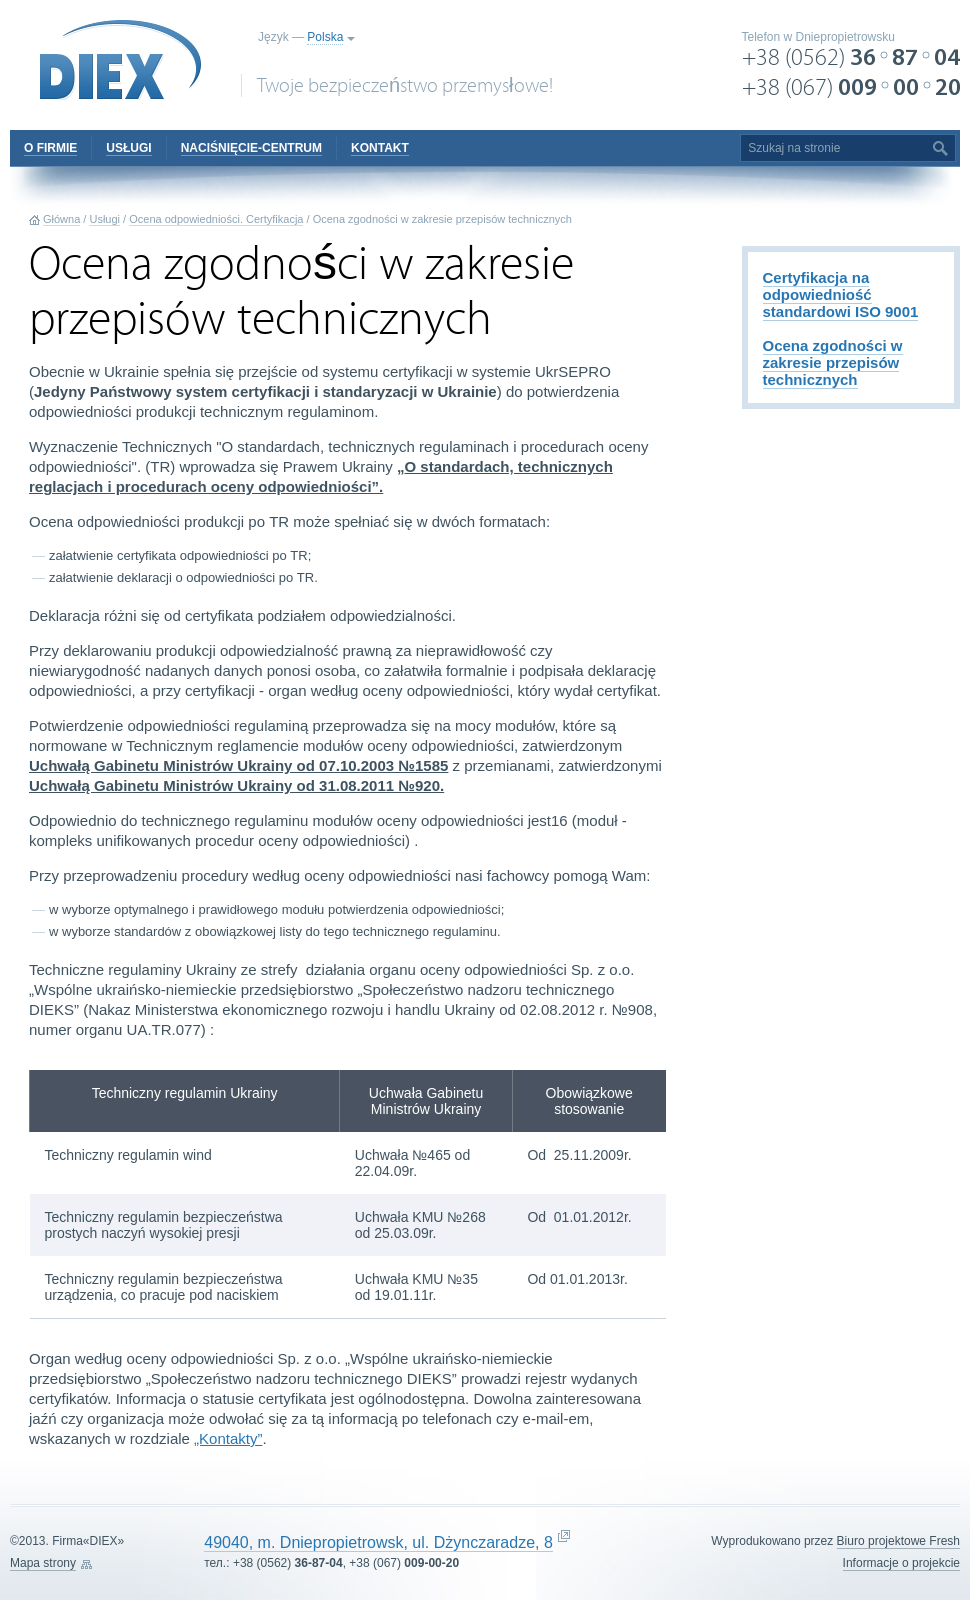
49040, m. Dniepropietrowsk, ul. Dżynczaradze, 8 (378, 1542)
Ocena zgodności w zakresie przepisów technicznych (833, 362)
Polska (325, 37)
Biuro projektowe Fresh (898, 1541)
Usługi (104, 219)
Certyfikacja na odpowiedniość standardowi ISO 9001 (841, 294)
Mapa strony (43, 1563)
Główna (61, 219)
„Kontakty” (228, 1438)
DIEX (121, 60)
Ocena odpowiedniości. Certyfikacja (216, 219)
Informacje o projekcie (901, 1563)
